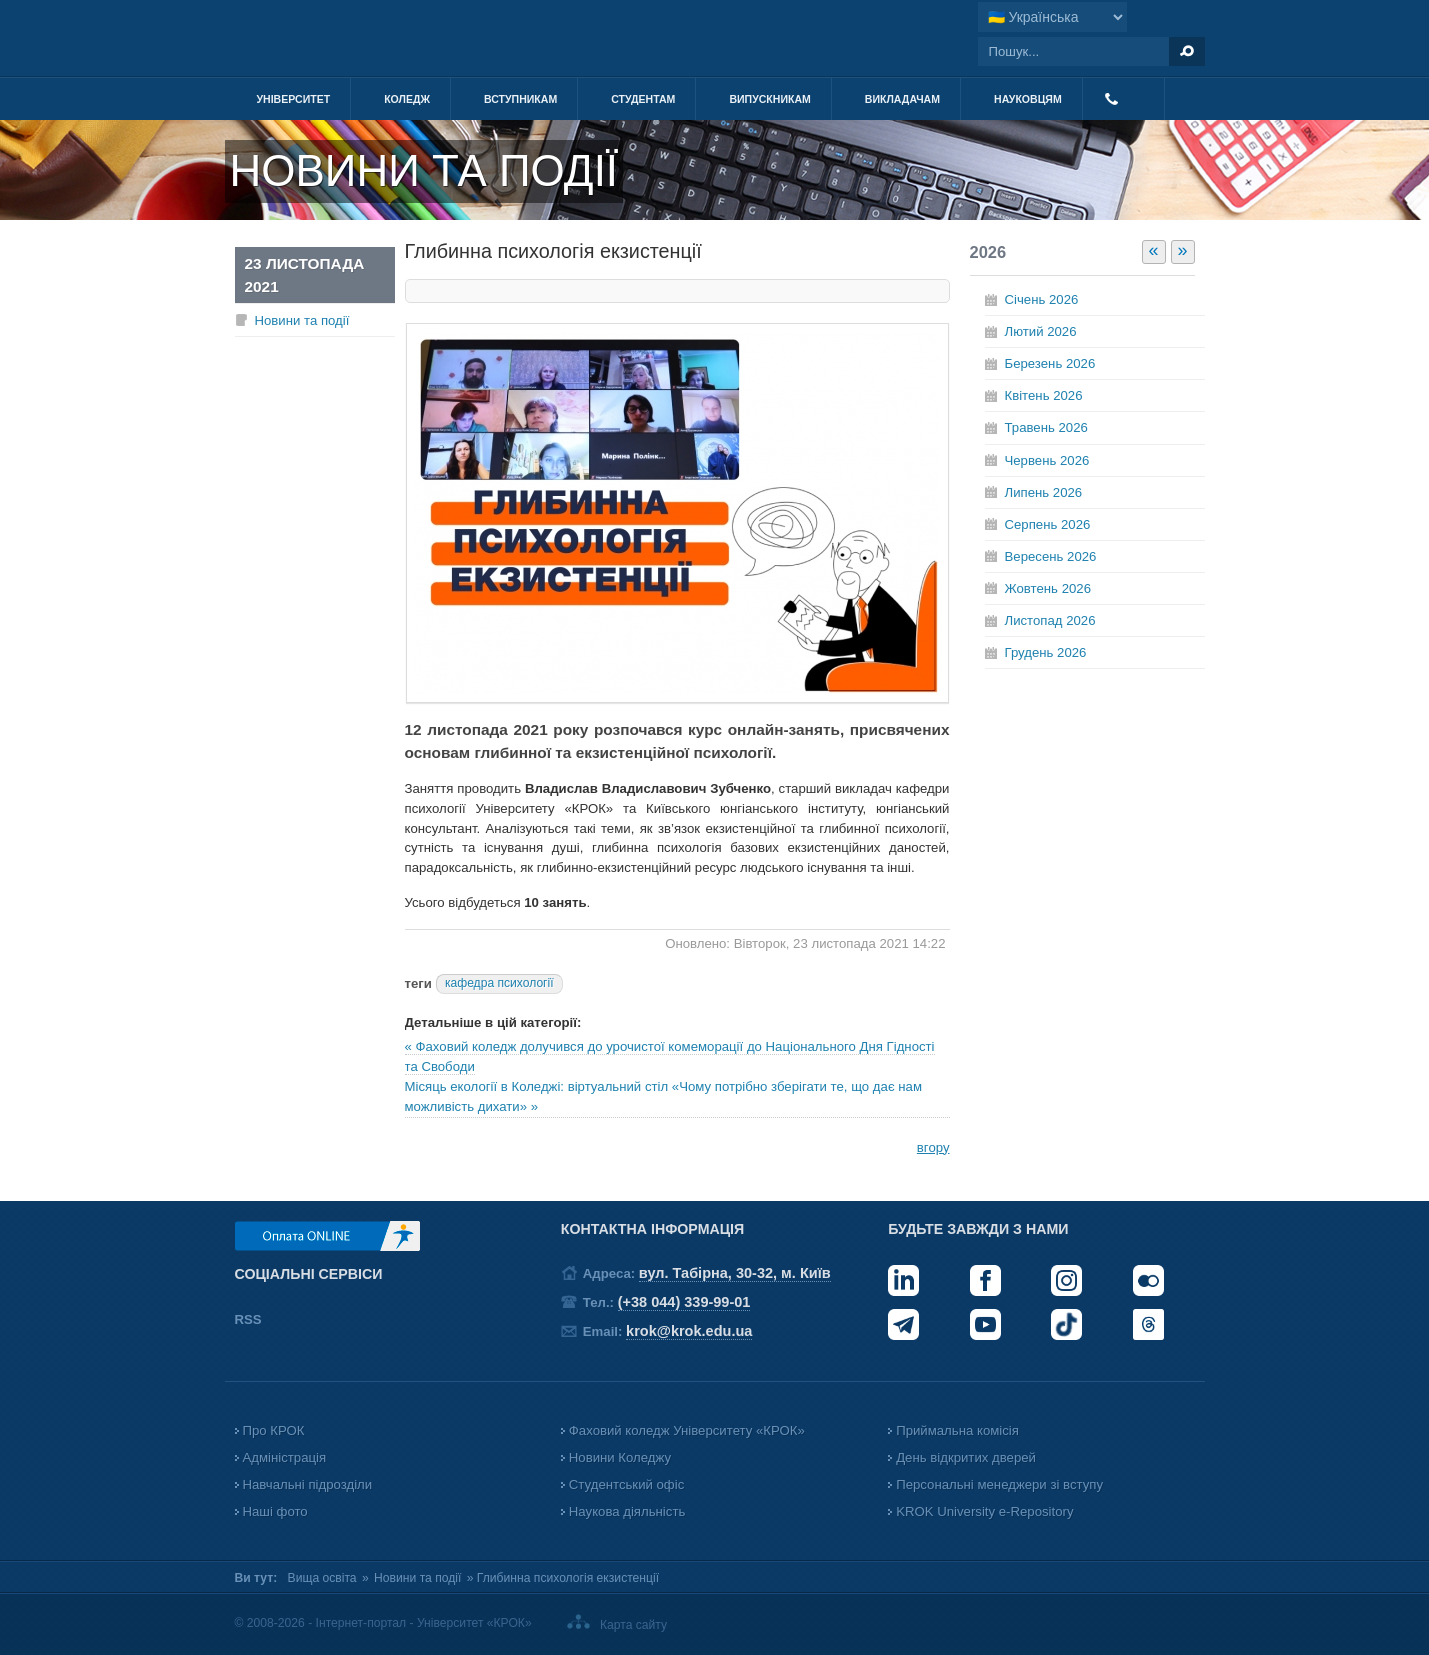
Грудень (1046, 652)
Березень (1050, 363)
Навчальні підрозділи (308, 1484)
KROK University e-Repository (984, 1511)
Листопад (1050, 620)
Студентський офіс (626, 1484)
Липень (1044, 492)
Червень (1047, 460)
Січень (1042, 299)
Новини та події (302, 320)
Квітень (1044, 395)
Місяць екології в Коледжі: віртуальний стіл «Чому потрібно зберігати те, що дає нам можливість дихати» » (663, 1096)
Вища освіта (322, 1578)
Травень (1046, 427)
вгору (933, 1147)
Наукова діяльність (627, 1511)
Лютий (1041, 331)
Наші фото (275, 1511)
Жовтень (1048, 588)
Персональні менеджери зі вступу (999, 1484)
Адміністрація (285, 1457)
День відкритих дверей (966, 1457)
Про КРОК (274, 1430)
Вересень (1051, 556)
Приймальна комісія (957, 1430)
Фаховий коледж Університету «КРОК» (687, 1430)
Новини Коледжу (620, 1457)
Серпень (1048, 524)
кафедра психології (499, 983)
